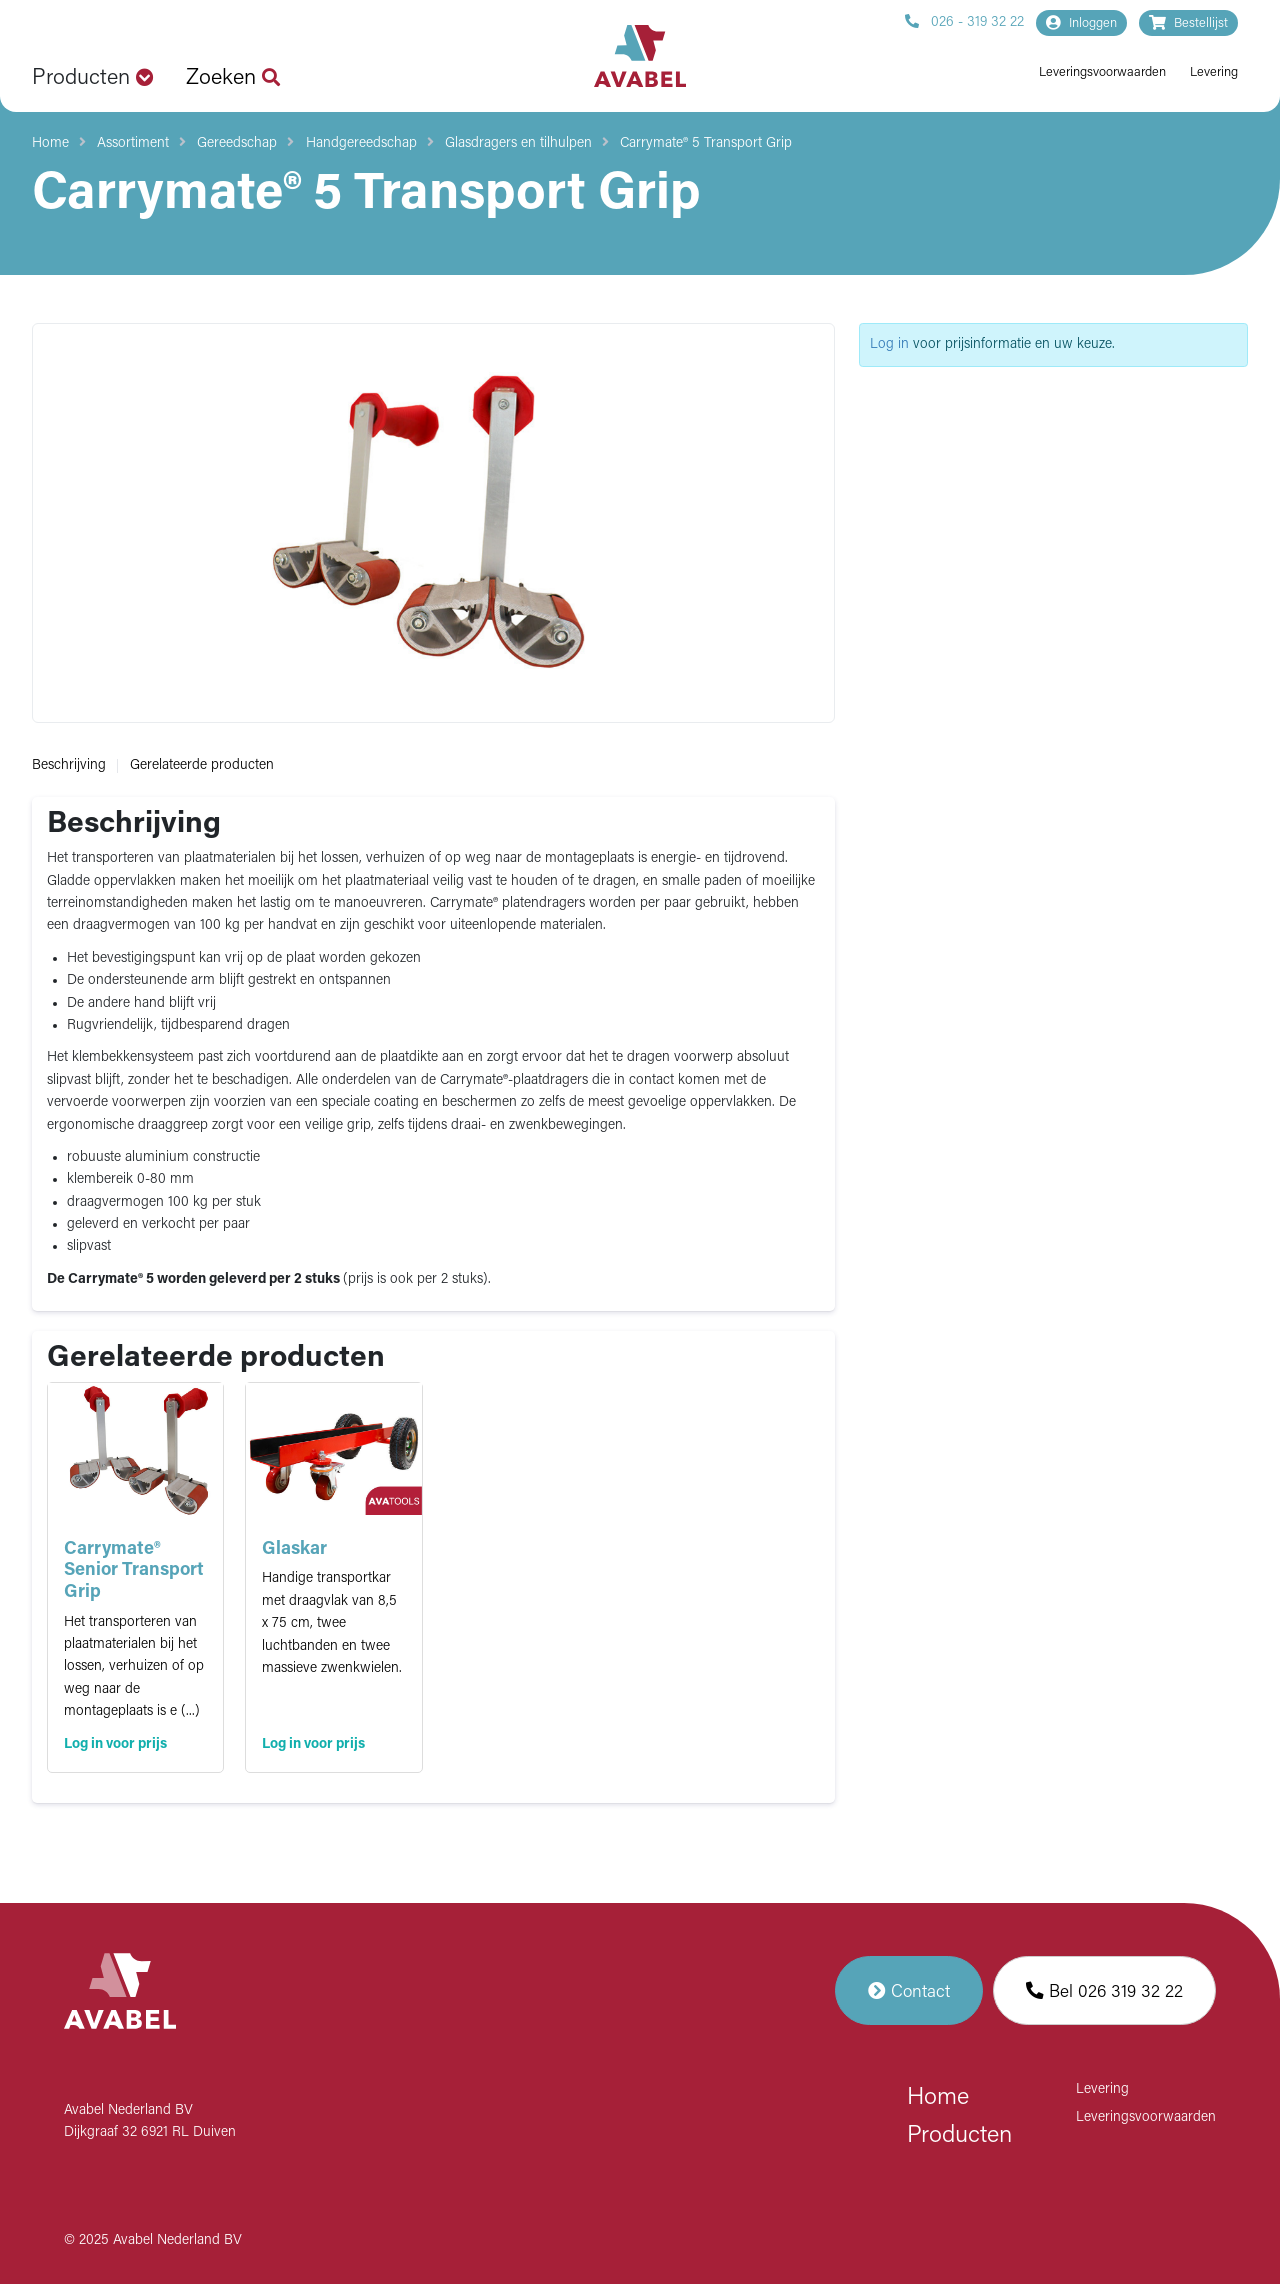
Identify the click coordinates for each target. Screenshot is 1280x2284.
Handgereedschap (361, 143)
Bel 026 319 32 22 (1104, 1990)
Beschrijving (69, 765)
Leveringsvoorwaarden (1102, 72)
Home (50, 143)
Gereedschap (237, 143)
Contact (909, 1990)
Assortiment (133, 143)
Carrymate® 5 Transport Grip (706, 143)
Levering (1214, 72)
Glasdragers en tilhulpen (518, 143)
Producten (959, 2136)
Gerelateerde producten (202, 765)
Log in (889, 344)
